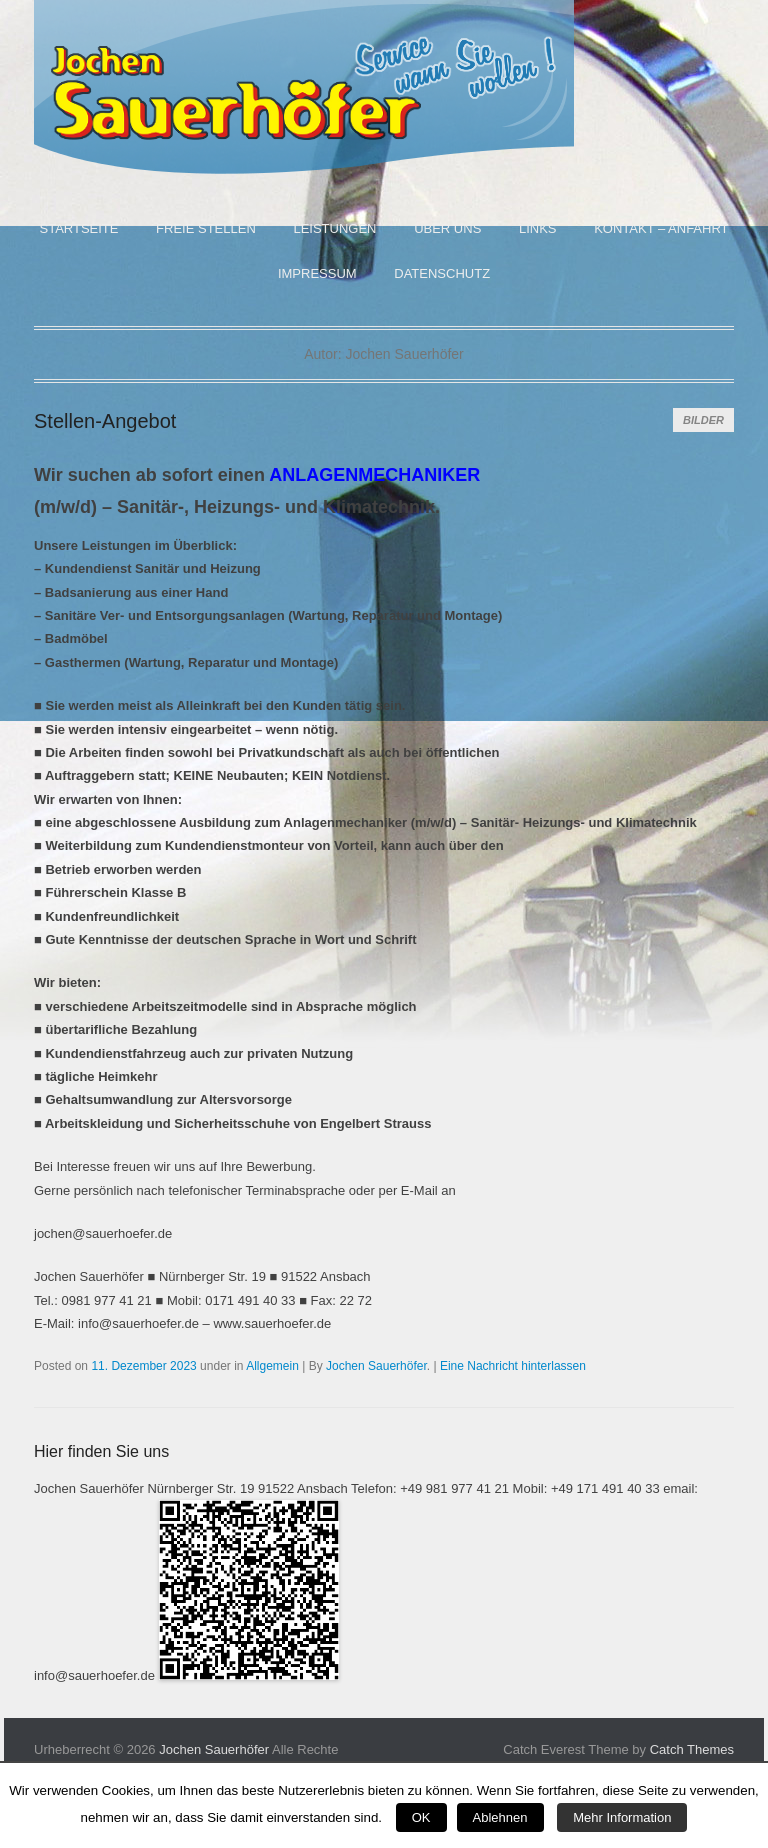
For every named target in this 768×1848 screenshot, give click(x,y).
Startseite (78, 228)
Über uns (447, 228)
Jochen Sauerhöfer (376, 1366)
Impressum (317, 273)
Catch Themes (692, 1749)
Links (538, 228)
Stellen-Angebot (105, 421)
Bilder (703, 420)
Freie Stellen (206, 228)
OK (421, 1817)
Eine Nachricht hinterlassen (513, 1366)
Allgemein (272, 1366)
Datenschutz (442, 273)
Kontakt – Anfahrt (661, 228)
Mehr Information (622, 1817)
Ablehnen (500, 1817)
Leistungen (334, 228)
